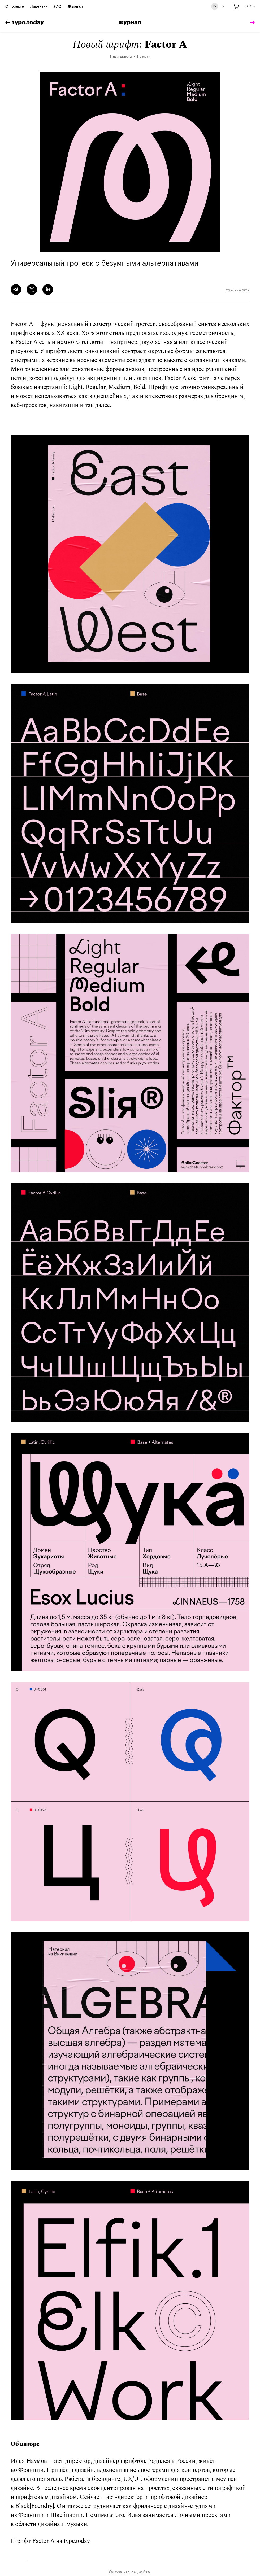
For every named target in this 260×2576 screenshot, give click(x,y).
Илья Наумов (29, 2461)
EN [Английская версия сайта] (222, 6)
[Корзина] (236, 6)
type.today (24, 22)
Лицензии (38, 6)
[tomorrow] (251, 23)
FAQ (57, 6)
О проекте (14, 6)
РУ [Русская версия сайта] (214, 6)
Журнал (75, 6)
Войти (250, 6)
